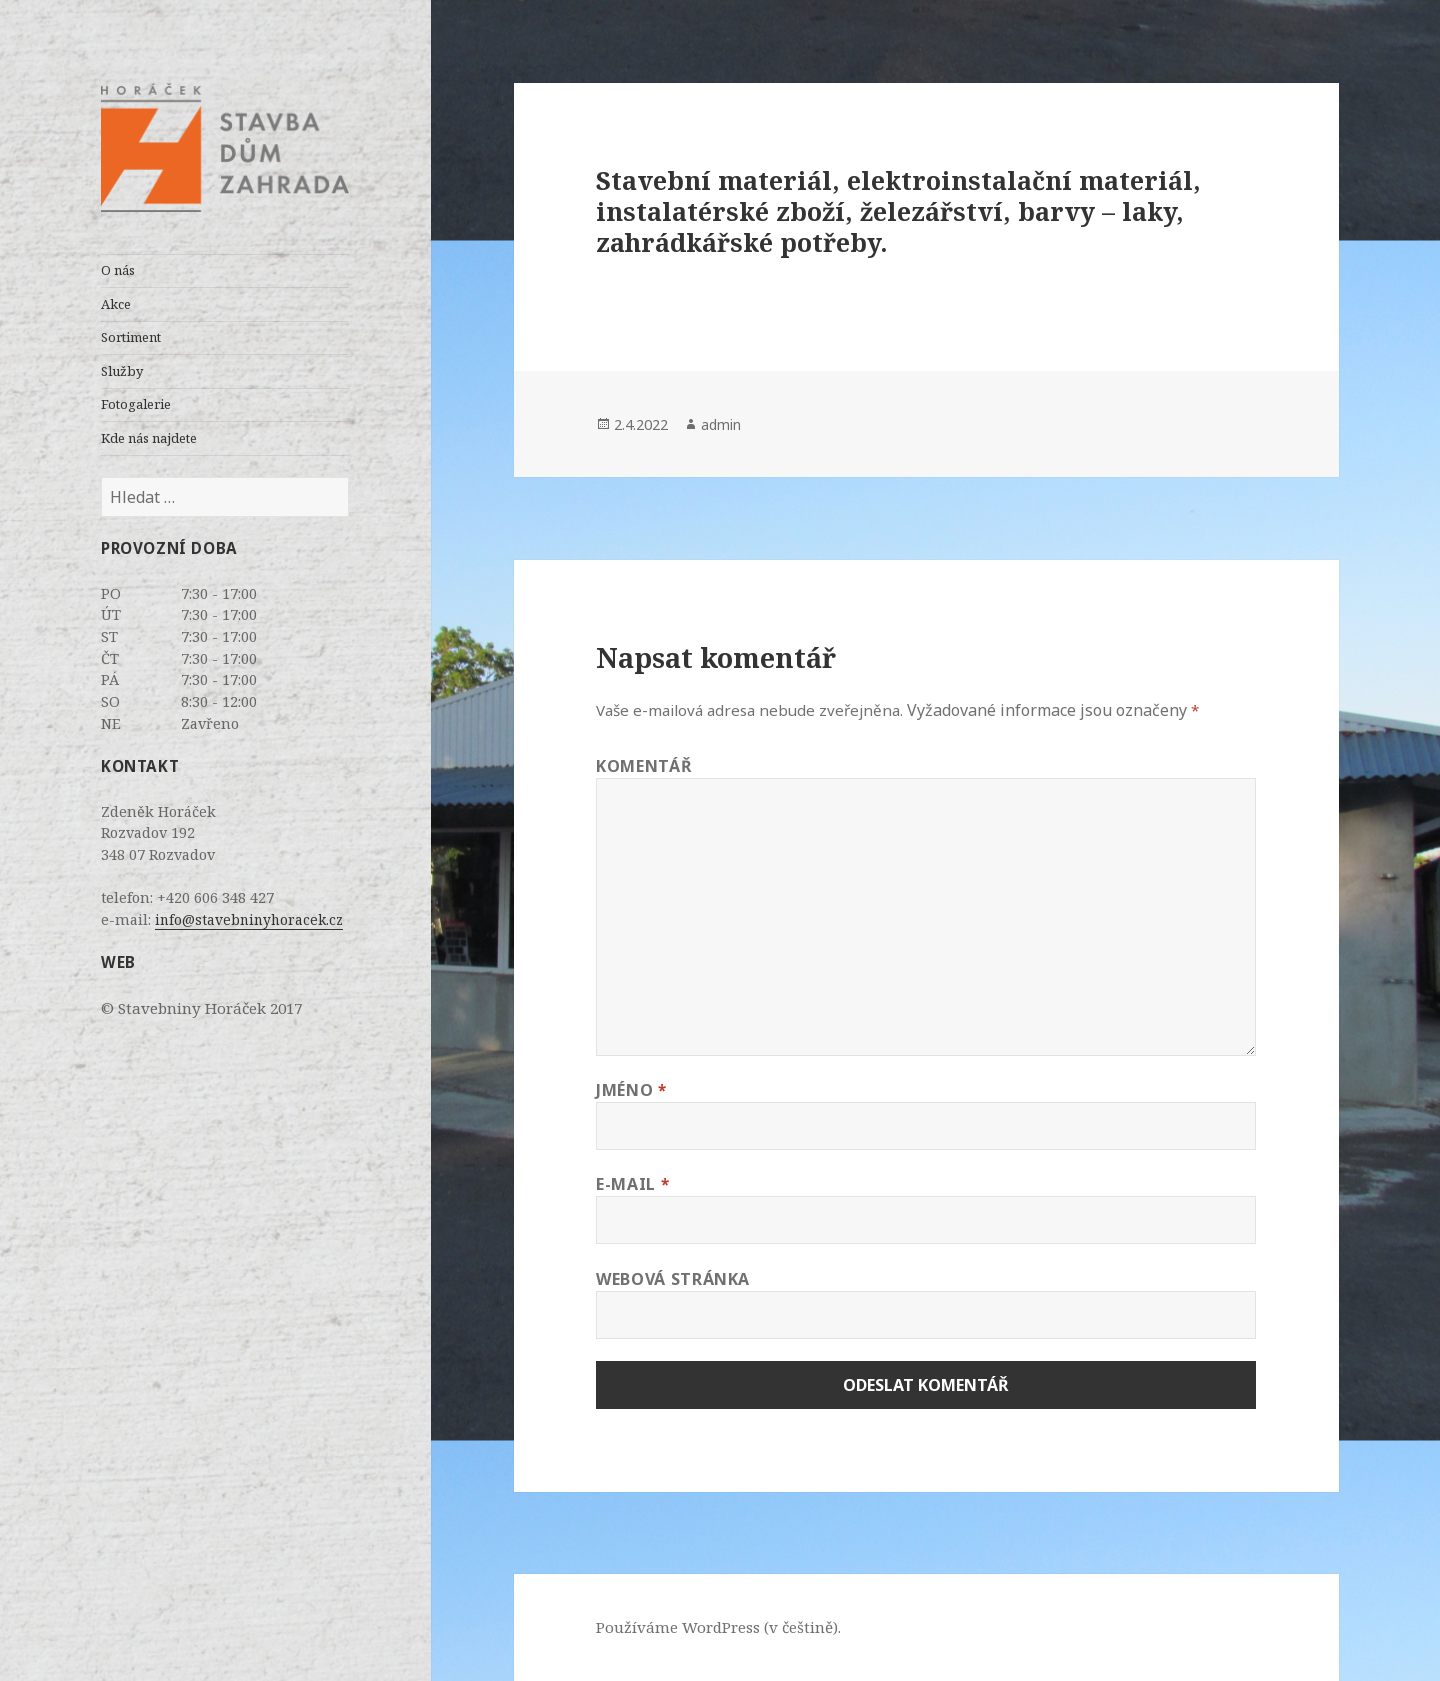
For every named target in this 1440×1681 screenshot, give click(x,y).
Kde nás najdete (149, 438)
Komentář (644, 766)
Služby (122, 371)
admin (721, 424)
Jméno (631, 1090)
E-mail (632, 1184)
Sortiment (131, 337)
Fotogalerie (136, 404)
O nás (118, 270)
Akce (116, 304)
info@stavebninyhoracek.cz (249, 919)
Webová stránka (673, 1279)
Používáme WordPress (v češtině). (718, 1627)
